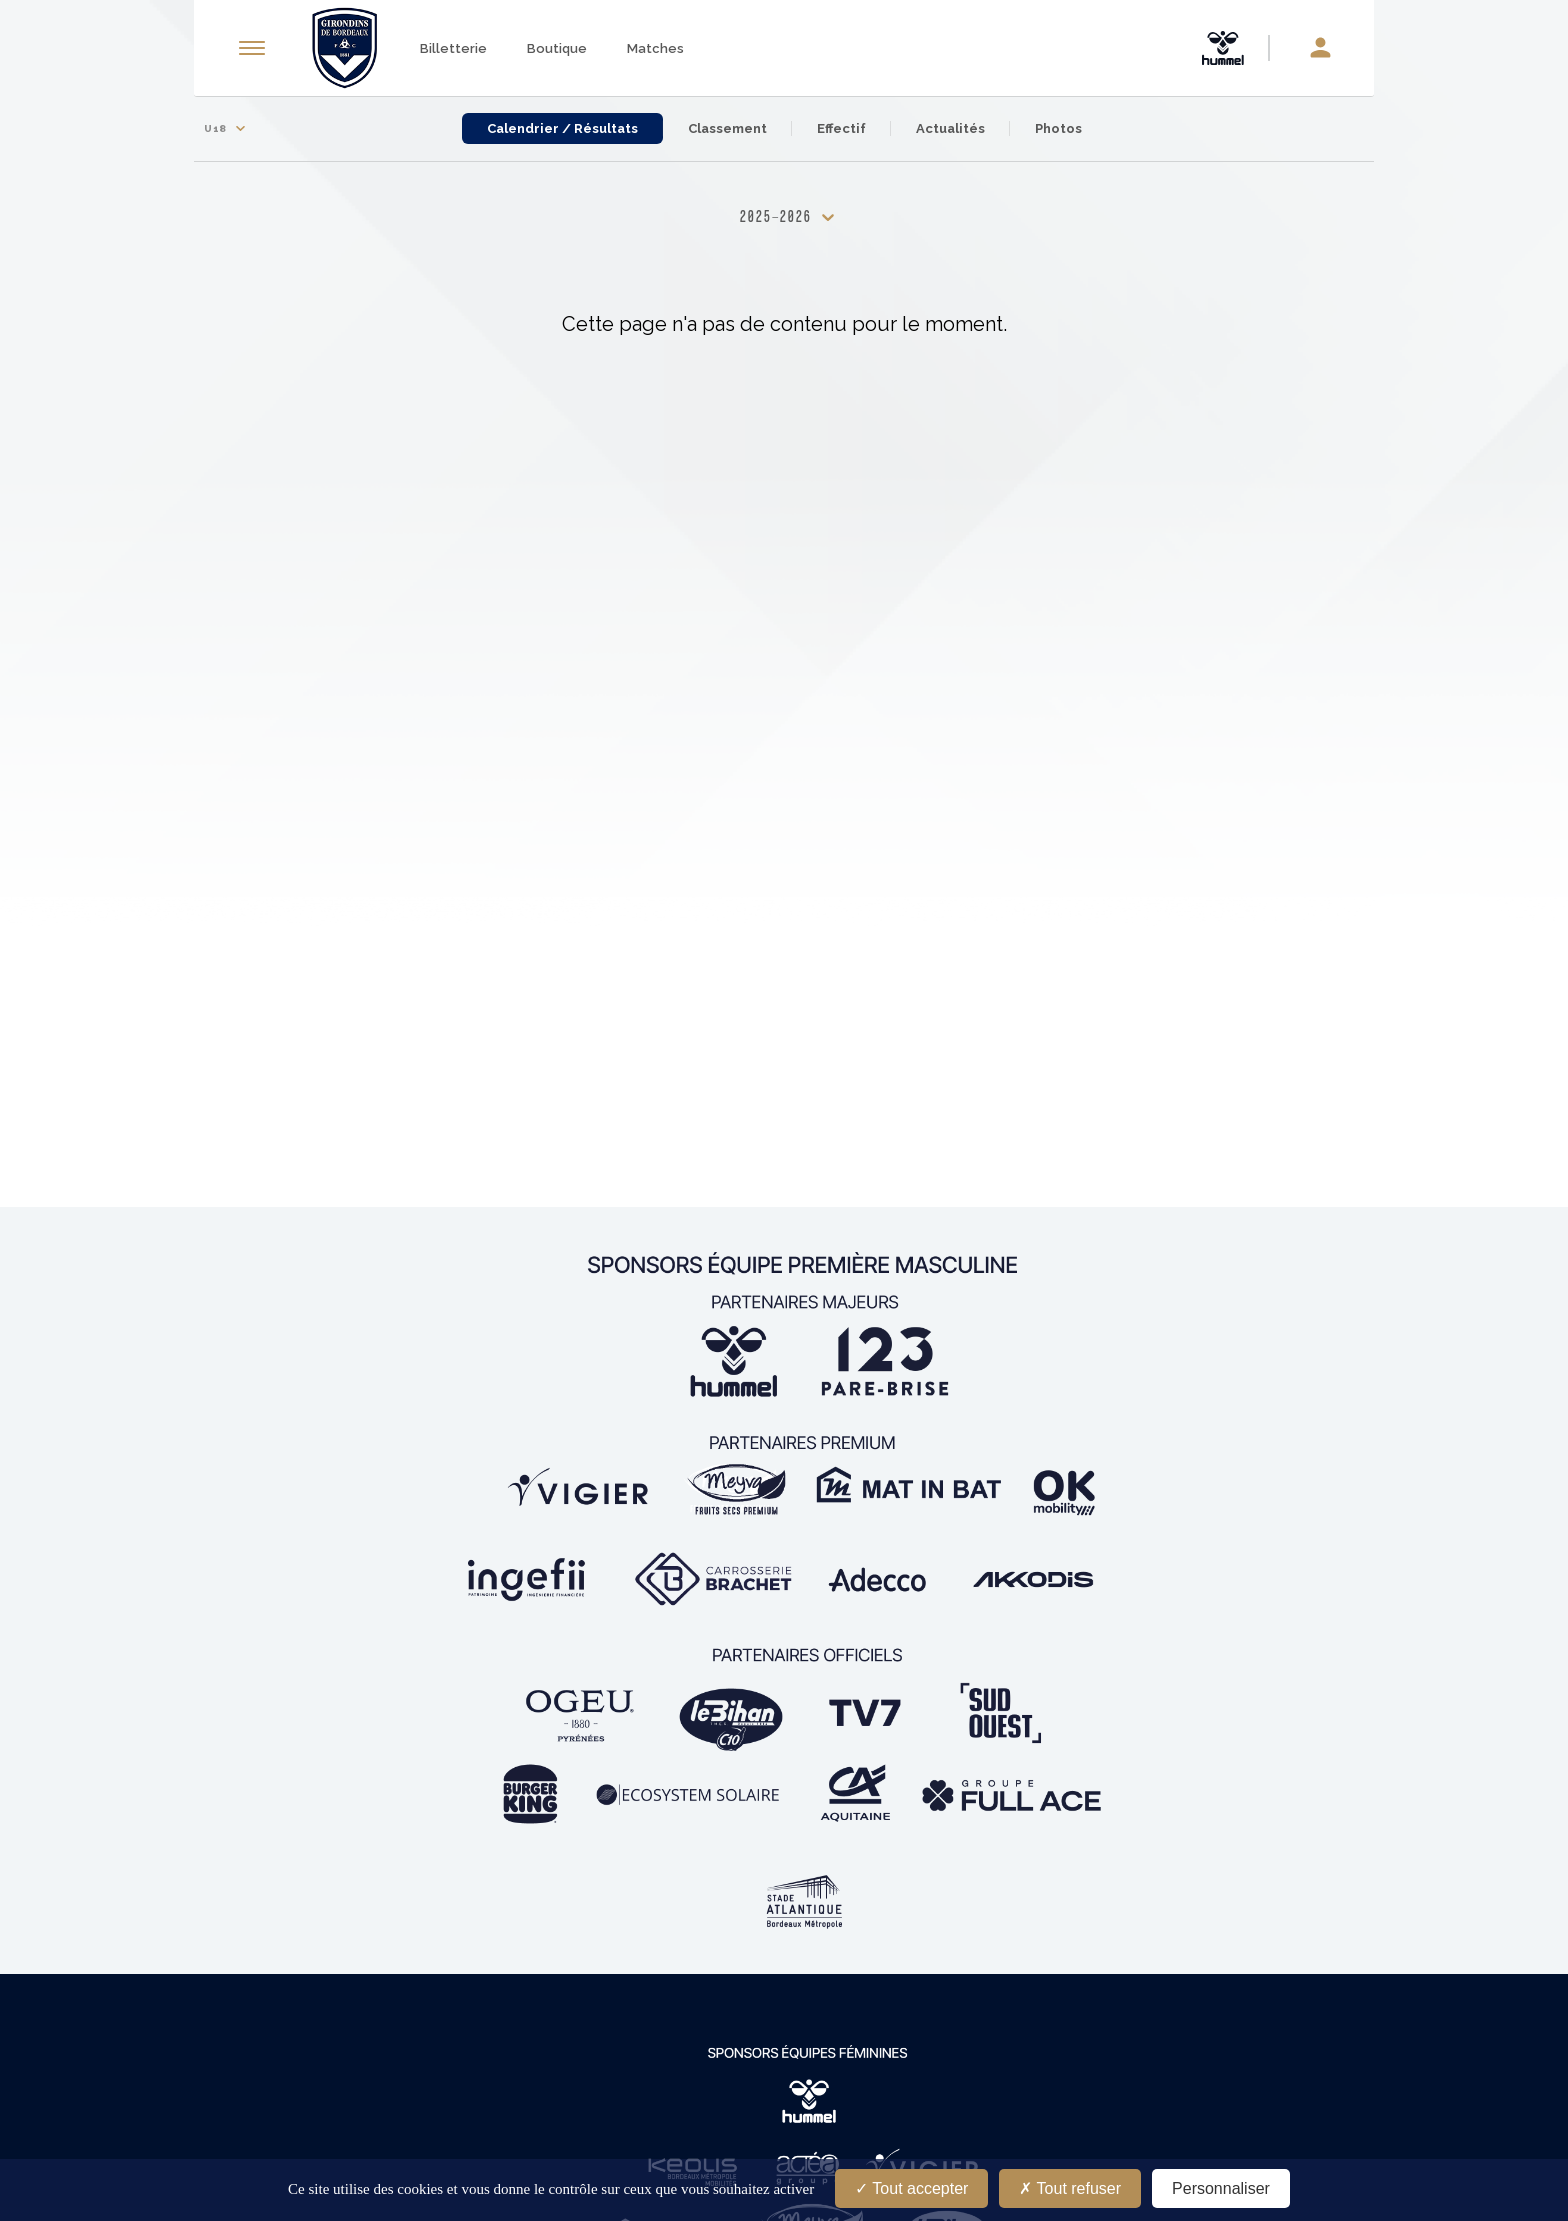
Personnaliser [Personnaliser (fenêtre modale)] (1221, 2188)
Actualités (950, 128)
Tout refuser (1070, 2188)
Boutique (557, 48)
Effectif (841, 128)
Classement (727, 128)
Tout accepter (911, 2188)
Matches (655, 48)
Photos (1058, 128)
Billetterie (453, 48)
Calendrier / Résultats (562, 128)
